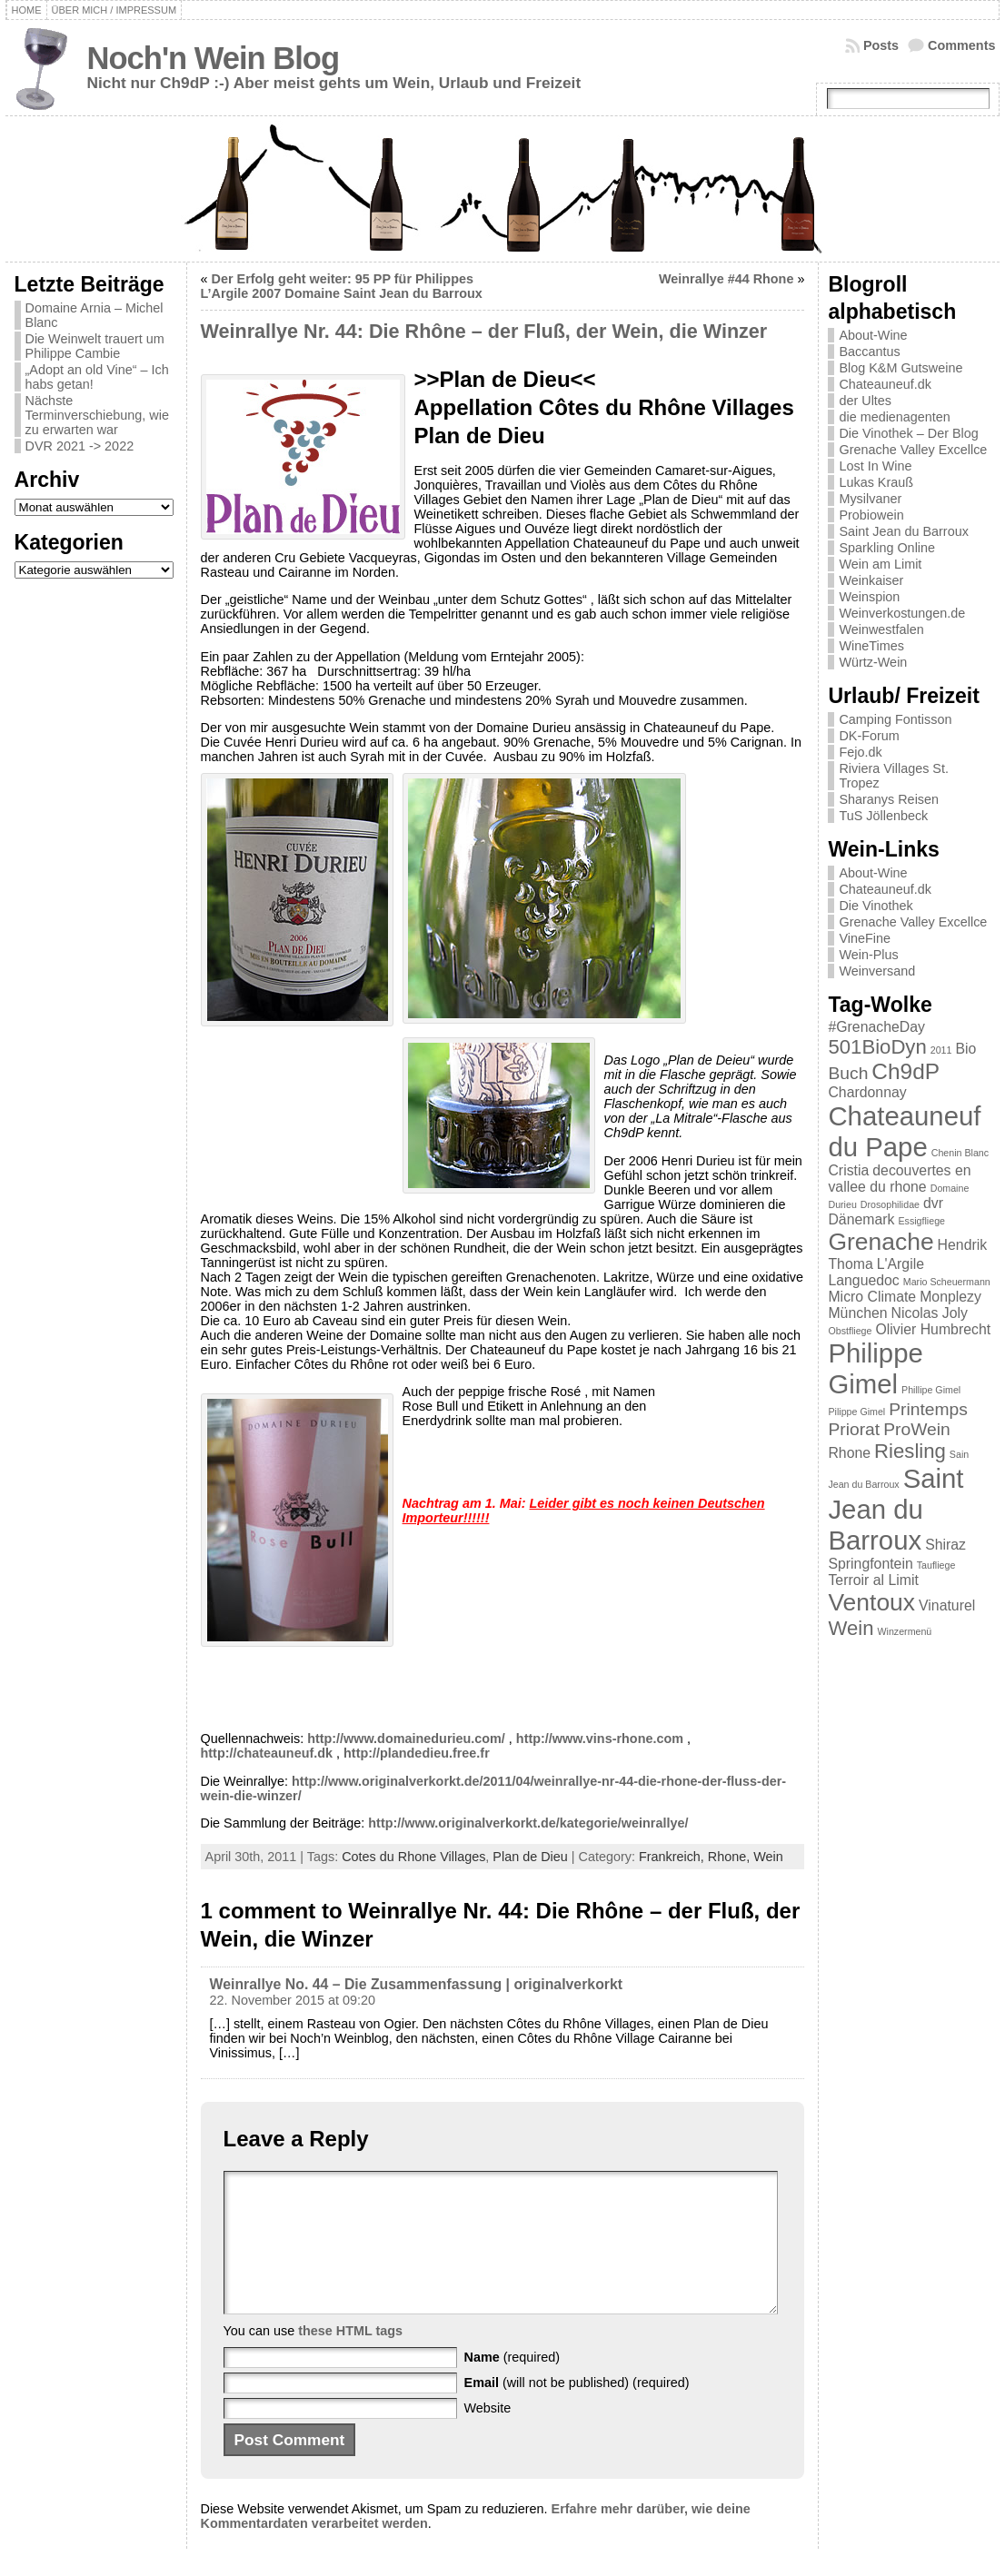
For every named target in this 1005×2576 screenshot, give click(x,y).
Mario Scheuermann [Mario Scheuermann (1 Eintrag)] (946, 1281)
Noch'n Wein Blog (213, 58)
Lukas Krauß (876, 482)
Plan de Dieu (530, 1856)
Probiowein (871, 515)
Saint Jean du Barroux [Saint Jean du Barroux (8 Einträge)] (895, 1509)
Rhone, (730, 1856)
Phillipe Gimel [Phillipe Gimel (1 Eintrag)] (930, 1389)
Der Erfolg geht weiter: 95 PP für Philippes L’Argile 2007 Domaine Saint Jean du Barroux (342, 286)
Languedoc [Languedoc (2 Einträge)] (863, 1280)
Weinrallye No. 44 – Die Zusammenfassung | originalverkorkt (416, 1984)
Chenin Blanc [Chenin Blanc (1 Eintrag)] (960, 1152)
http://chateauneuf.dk (267, 1753)
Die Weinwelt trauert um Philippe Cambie (94, 346)
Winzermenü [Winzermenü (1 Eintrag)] (904, 1631)
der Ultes (865, 400)
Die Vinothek (875, 905)
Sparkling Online (887, 547)
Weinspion (869, 597)
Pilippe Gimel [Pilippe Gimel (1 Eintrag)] (856, 1411)
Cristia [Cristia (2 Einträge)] (848, 1170)
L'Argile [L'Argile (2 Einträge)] (900, 1264)
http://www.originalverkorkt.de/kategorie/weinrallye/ (528, 1823)
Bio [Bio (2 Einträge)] (965, 1048)
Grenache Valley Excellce (913, 449)
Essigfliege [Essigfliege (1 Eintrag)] (921, 1220)
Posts (881, 45)
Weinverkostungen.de (902, 613)
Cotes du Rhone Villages (413, 1856)
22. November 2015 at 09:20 (292, 2000)
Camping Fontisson (895, 719)
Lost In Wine (875, 466)
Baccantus (869, 351)
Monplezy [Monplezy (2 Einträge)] (950, 1296)
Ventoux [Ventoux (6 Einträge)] (871, 1602)
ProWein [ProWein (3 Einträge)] (916, 1429)
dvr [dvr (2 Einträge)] (933, 1203)
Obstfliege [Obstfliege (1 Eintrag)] (849, 1330)
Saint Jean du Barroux (903, 531)
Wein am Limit (880, 564)
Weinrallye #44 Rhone (726, 279)
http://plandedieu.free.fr (416, 1753)
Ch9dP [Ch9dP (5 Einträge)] (905, 1071)
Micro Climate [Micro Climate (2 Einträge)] (872, 1296)
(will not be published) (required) (577, 2410)
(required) (512, 2384)
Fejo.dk (860, 752)
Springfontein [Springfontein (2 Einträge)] (870, 1563)
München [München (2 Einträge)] (857, 1313)
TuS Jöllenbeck (883, 815)
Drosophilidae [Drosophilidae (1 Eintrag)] (890, 1204)
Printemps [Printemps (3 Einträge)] (928, 1409)
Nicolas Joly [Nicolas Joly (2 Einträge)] (929, 1313)
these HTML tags (350, 2358)
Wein (768, 1856)
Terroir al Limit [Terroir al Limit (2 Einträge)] (873, 1580)
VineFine (865, 938)
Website (488, 2435)
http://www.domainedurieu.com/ (406, 1738)
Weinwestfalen (881, 629)
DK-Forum (869, 735)
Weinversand (877, 971)
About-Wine (873, 335)
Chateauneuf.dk (885, 384)
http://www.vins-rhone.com (599, 1738)
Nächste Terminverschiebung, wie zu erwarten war (97, 415)
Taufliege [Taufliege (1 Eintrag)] (936, 1565)
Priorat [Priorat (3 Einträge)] (854, 1429)
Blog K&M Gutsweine (900, 368)
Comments (961, 45)
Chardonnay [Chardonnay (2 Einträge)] (867, 1092)
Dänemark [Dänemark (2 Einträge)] (861, 1219)
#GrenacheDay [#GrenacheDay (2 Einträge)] (876, 1027)
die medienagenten (894, 417)
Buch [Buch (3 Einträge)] (848, 1073)
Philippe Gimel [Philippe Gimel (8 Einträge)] (875, 1368)
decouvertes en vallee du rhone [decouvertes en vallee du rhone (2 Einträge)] (899, 1178)
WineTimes (871, 646)
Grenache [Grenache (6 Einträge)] (880, 1241)
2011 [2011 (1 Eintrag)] (941, 1050)
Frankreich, (673, 1856)
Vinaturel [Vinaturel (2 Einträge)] (947, 1605)
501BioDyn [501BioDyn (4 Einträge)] (877, 1046)
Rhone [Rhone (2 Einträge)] (849, 1453)
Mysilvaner (870, 498)
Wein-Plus (868, 954)
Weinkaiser (871, 580)
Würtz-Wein (873, 662)
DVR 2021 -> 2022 (79, 446)
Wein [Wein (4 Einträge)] (850, 1628)
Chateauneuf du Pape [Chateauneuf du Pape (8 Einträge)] (904, 1131)
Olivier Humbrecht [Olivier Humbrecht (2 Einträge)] (932, 1329)
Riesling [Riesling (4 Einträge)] (910, 1451)
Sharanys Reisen (889, 799)
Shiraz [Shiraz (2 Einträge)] (945, 1544)
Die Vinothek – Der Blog (908, 433)
